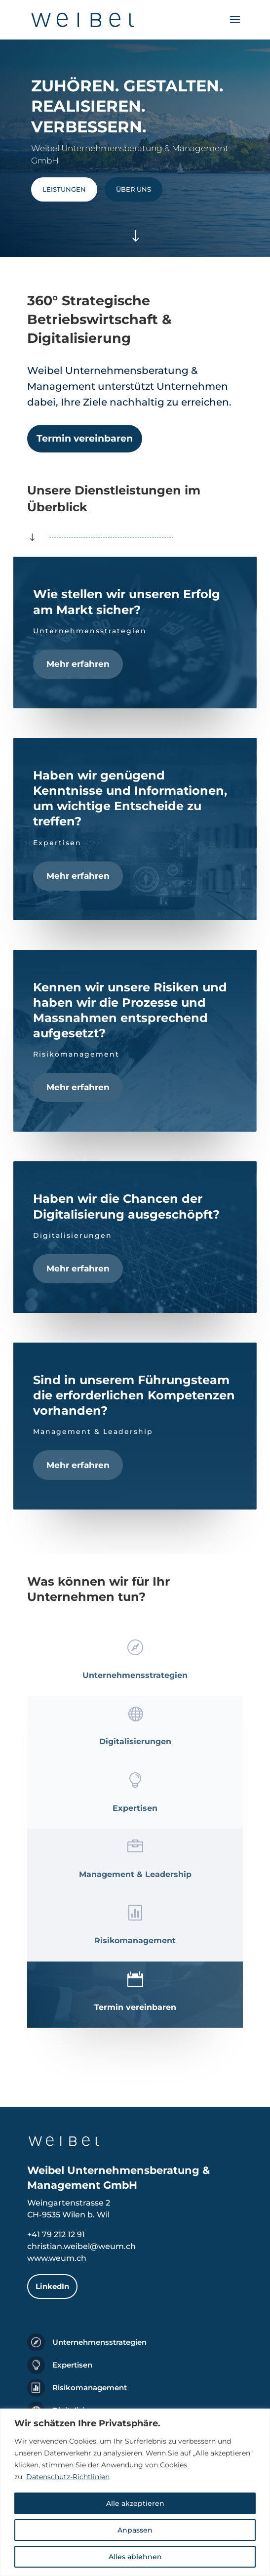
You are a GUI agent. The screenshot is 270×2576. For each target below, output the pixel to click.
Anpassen (135, 2530)
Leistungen (64, 189)
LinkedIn (52, 2286)
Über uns (133, 189)
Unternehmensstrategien (99, 2342)
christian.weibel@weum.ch (81, 2246)
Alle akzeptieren (135, 2503)
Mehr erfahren (78, 664)
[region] (135, 2492)
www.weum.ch (56, 2258)
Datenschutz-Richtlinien (68, 2476)
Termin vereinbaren (85, 438)
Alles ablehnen (135, 2556)
